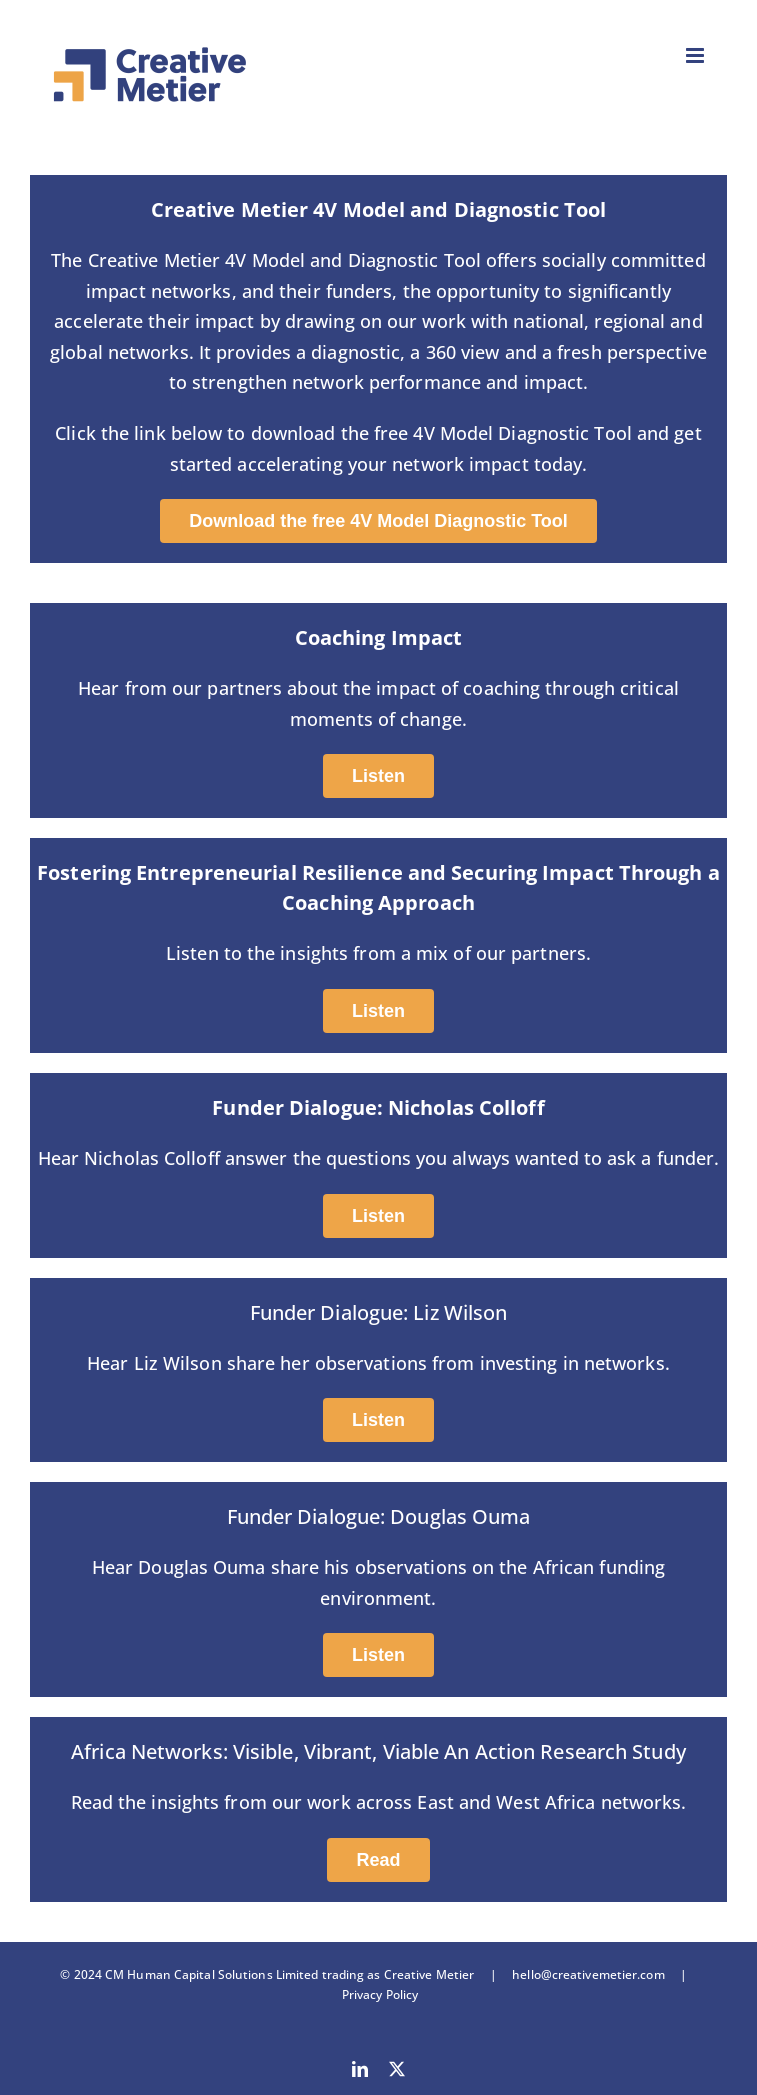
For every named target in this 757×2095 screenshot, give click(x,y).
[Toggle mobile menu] (696, 55)
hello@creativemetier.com (588, 1974)
